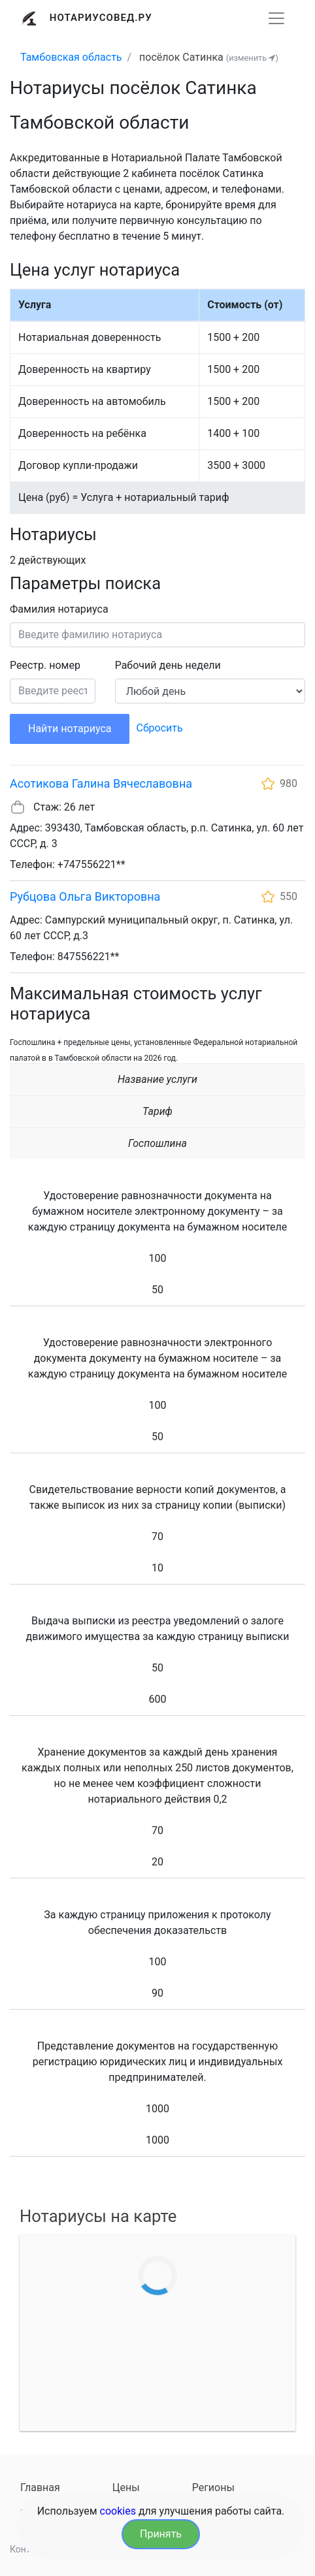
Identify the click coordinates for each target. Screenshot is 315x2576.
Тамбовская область (71, 57)
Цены (126, 2487)
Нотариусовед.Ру (101, 18)
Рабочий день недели (168, 665)
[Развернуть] (276, 18)
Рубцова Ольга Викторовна (85, 896)
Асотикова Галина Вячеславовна (101, 783)
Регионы (213, 2487)
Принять (161, 2534)
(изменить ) (252, 58)
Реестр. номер (45, 665)
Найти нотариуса (69, 728)
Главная (40, 2487)
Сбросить (159, 728)
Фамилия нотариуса (59, 609)
